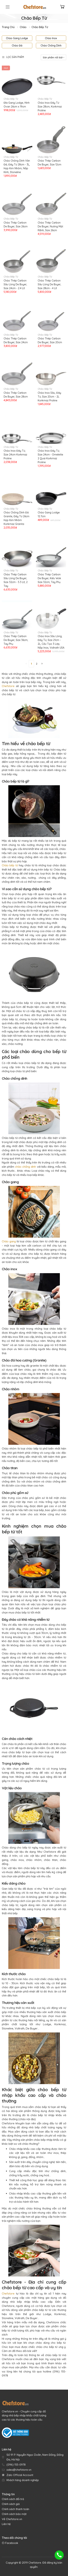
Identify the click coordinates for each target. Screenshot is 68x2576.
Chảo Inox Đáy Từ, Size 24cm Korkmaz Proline (15, 454)
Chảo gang (9, 1241)
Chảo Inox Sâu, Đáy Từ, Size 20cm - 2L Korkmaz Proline (49, 396)
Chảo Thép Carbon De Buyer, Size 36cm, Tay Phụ (16, 640)
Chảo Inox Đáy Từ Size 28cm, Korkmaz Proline (50, 106)
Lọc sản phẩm (13, 57)
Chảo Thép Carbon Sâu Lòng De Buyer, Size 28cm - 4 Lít (49, 284)
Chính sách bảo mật (14, 2514)
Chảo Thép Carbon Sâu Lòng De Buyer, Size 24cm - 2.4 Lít (15, 284)
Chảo (23, 27)
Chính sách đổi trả (13, 2499)
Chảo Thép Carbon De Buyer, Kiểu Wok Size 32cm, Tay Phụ (49, 578)
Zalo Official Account (20, 2475)
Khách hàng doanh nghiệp (23, 2480)
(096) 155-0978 (16, 2464)
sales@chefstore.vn (19, 2469)
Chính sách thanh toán (15, 2509)
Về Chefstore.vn (12, 2519)
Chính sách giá (11, 2504)
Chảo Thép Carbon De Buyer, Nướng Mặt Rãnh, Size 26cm (50, 226)
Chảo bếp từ (10, 865)
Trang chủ (8, 27)
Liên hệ (6, 2524)
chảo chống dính (25, 1166)
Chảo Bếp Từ (40, 27)
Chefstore (8, 686)
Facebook (11, 2543)
